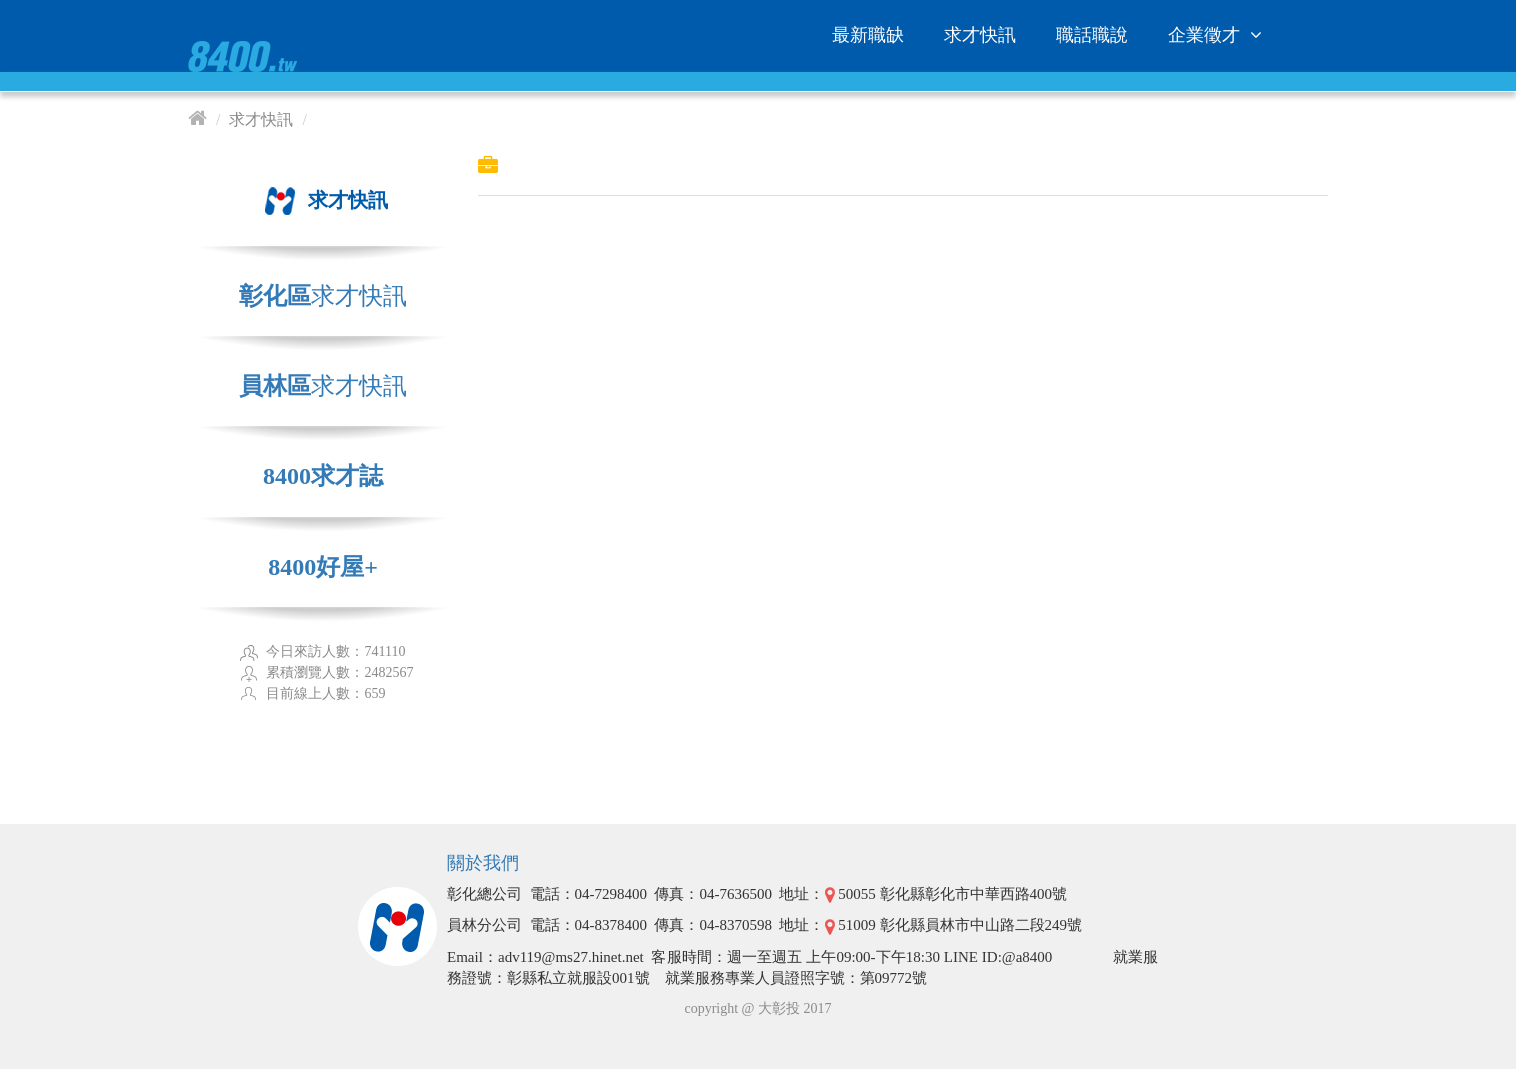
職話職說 (1092, 35)
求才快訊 (980, 35)
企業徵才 (1218, 35)
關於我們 (483, 863)
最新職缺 (868, 35)
